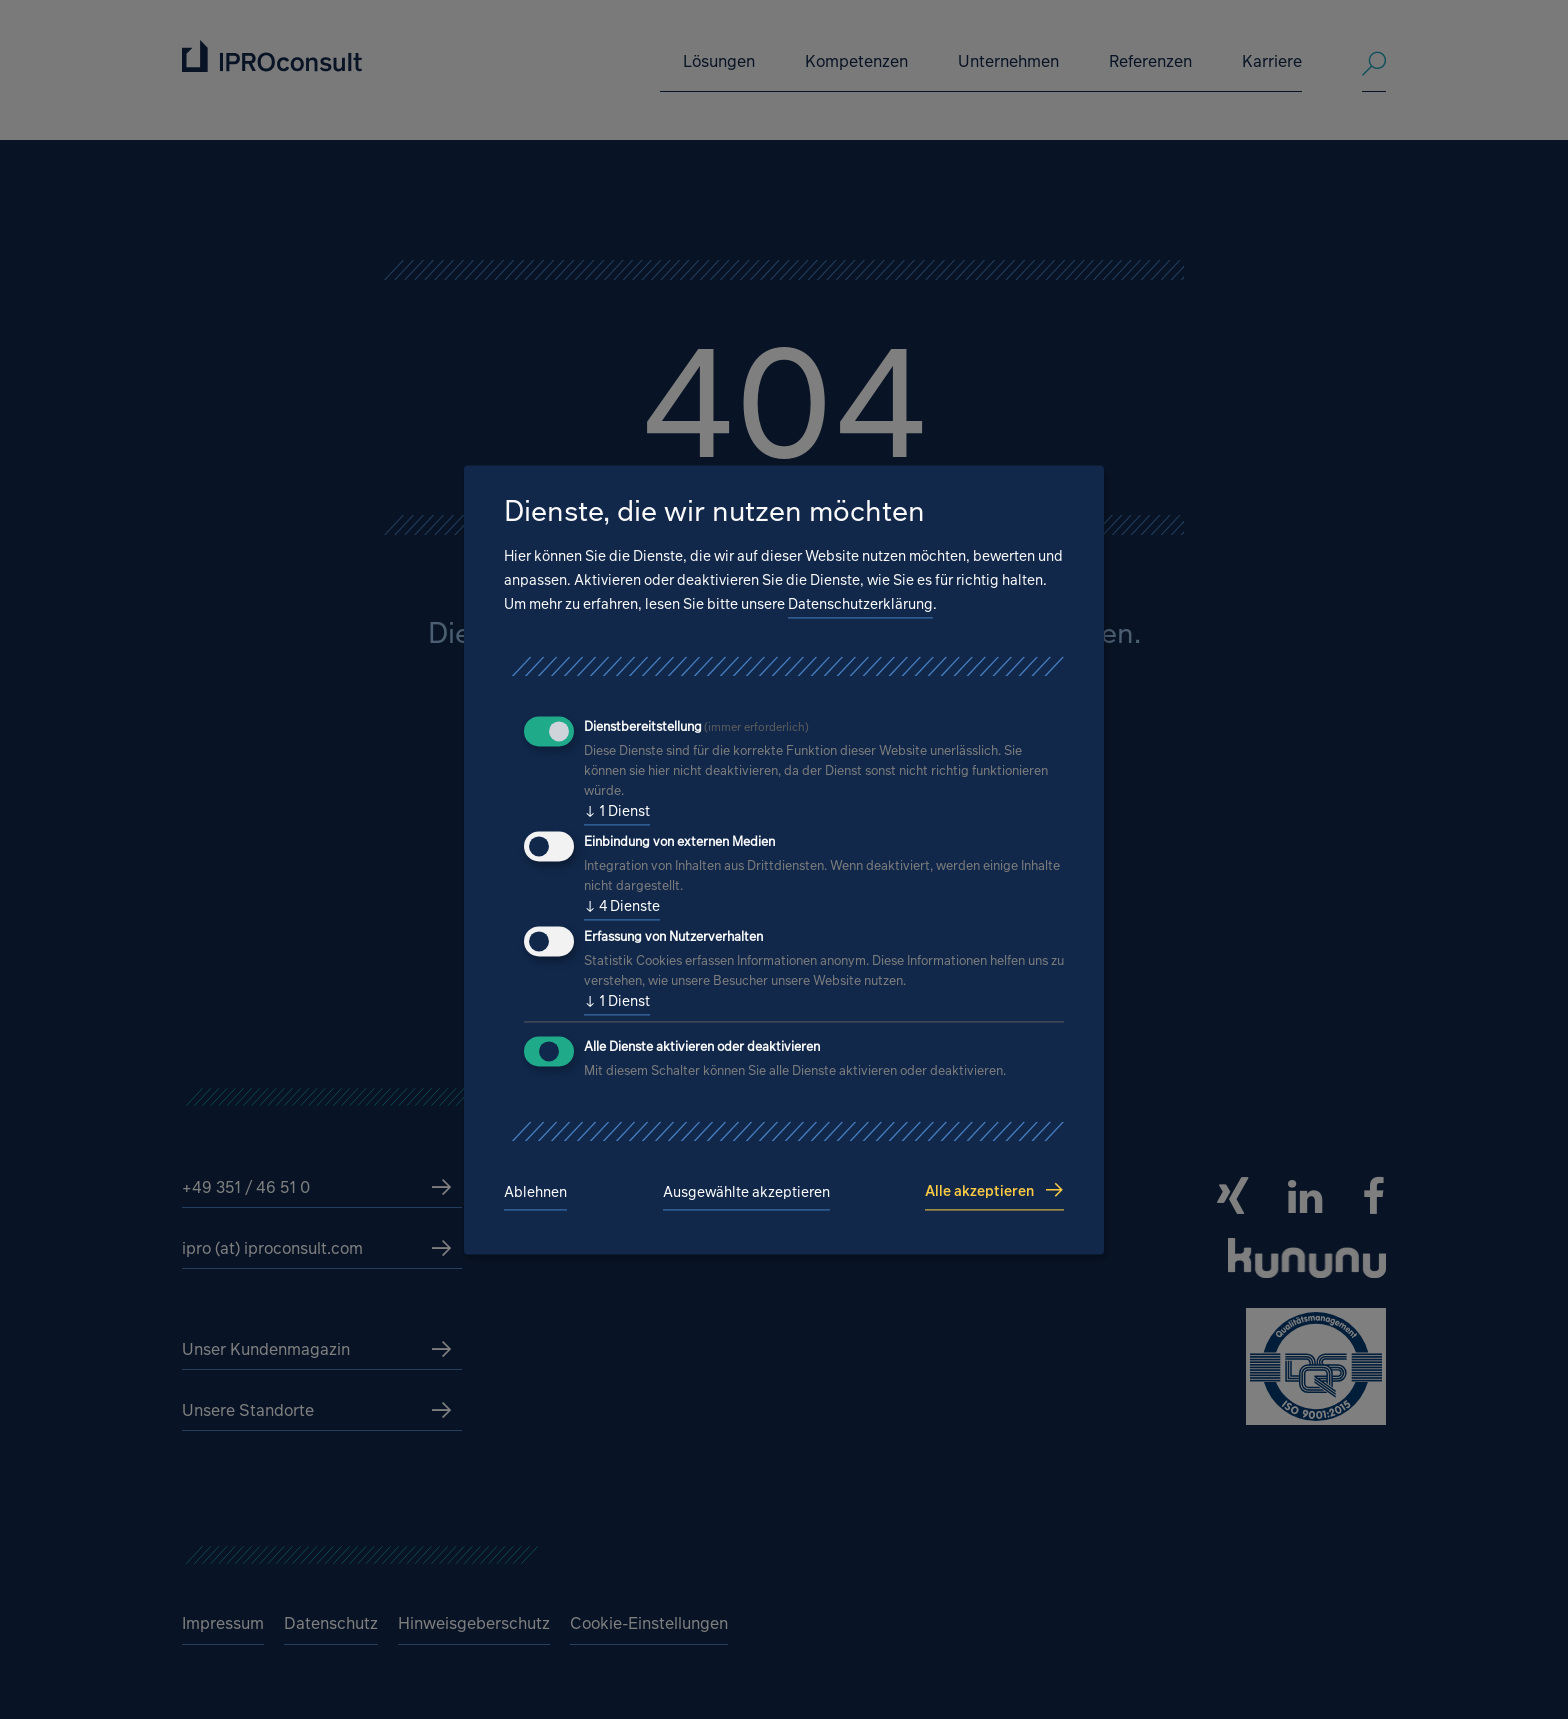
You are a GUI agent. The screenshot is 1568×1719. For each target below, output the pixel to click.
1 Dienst (617, 812)
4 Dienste (622, 907)
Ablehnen (535, 1192)
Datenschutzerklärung (860, 604)
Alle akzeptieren (979, 1190)
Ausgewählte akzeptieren (746, 1192)
